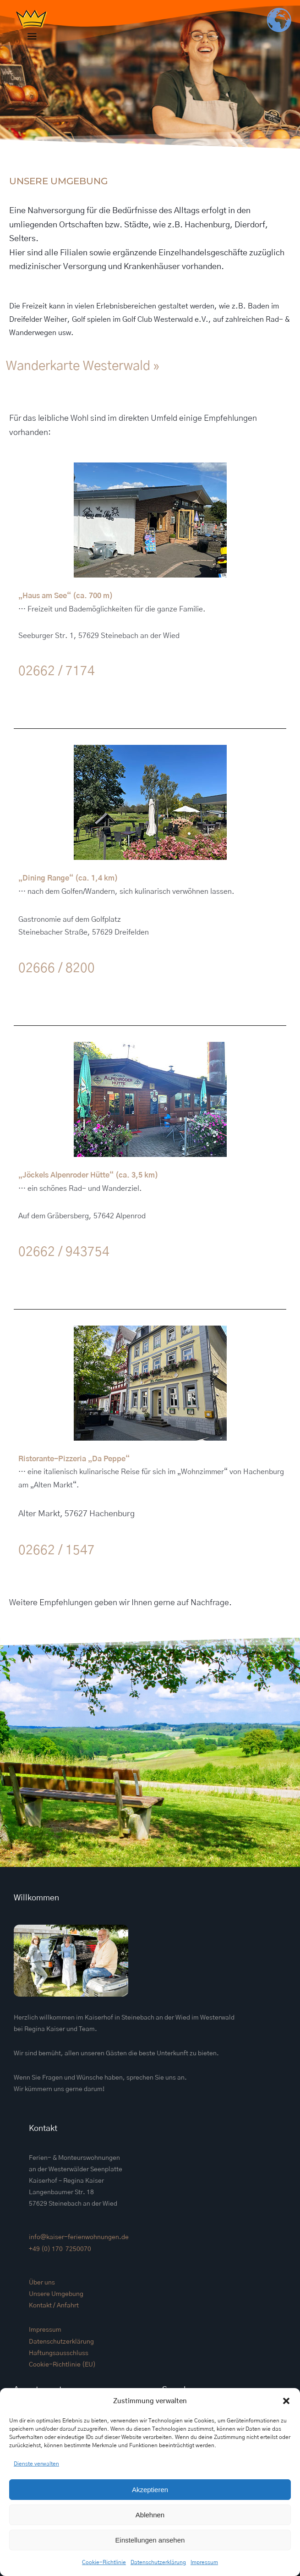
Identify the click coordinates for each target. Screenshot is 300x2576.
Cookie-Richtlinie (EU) (62, 2364)
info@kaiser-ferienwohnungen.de (79, 2237)
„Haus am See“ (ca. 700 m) (65, 596)
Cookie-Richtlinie (104, 2562)
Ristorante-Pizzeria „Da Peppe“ (74, 1459)
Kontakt (43, 2129)
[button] (286, 2400)
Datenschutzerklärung (158, 2562)
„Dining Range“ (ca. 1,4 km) (68, 878)
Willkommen (36, 1898)
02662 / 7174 (56, 671)
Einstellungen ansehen (150, 2540)
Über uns (42, 2282)
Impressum (204, 2562)
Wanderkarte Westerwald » (82, 366)
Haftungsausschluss (58, 2353)
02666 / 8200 (56, 968)
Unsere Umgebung (56, 2294)
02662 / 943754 (63, 1252)
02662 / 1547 (56, 1550)
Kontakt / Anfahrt (54, 2305)
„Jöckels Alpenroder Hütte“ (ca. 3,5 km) (88, 1175)
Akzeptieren (150, 2489)
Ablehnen (150, 2515)
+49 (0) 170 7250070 (60, 2249)
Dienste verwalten (36, 2463)
